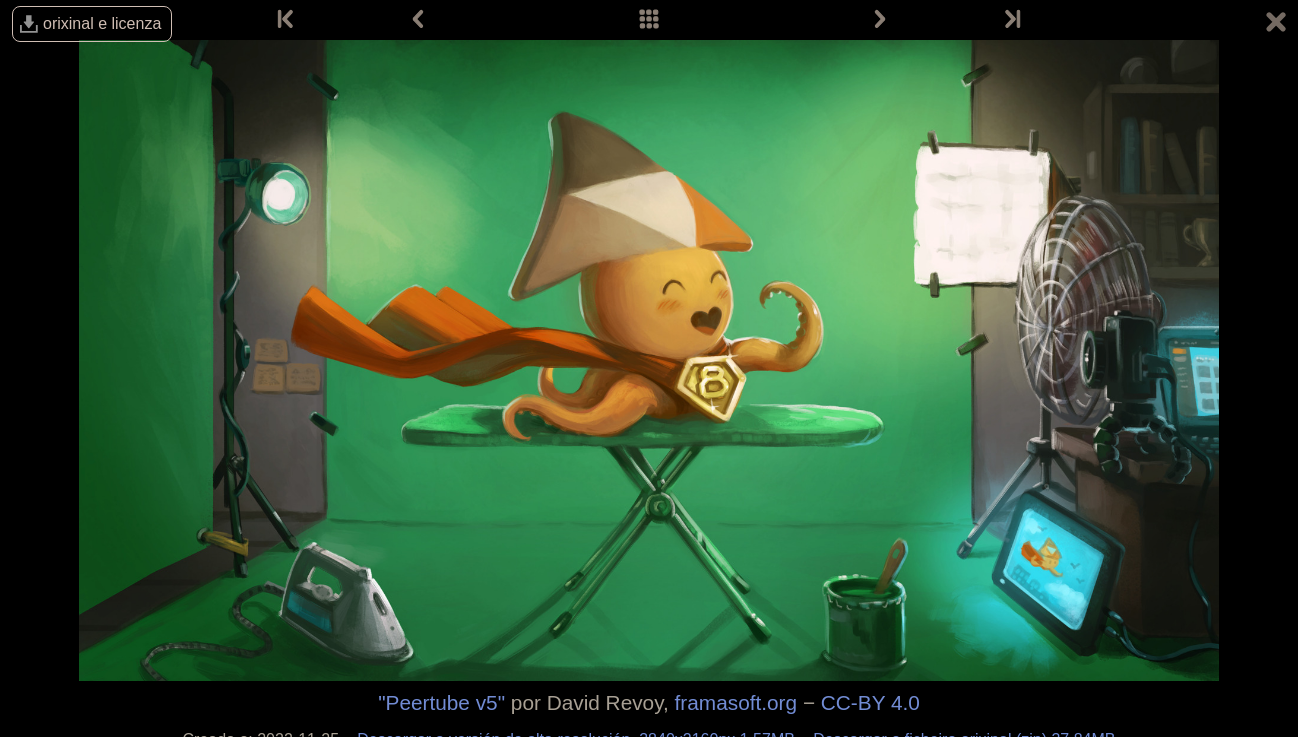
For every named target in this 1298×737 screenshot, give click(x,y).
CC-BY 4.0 (870, 702)
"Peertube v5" (441, 702)
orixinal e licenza (102, 23)
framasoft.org (736, 702)
